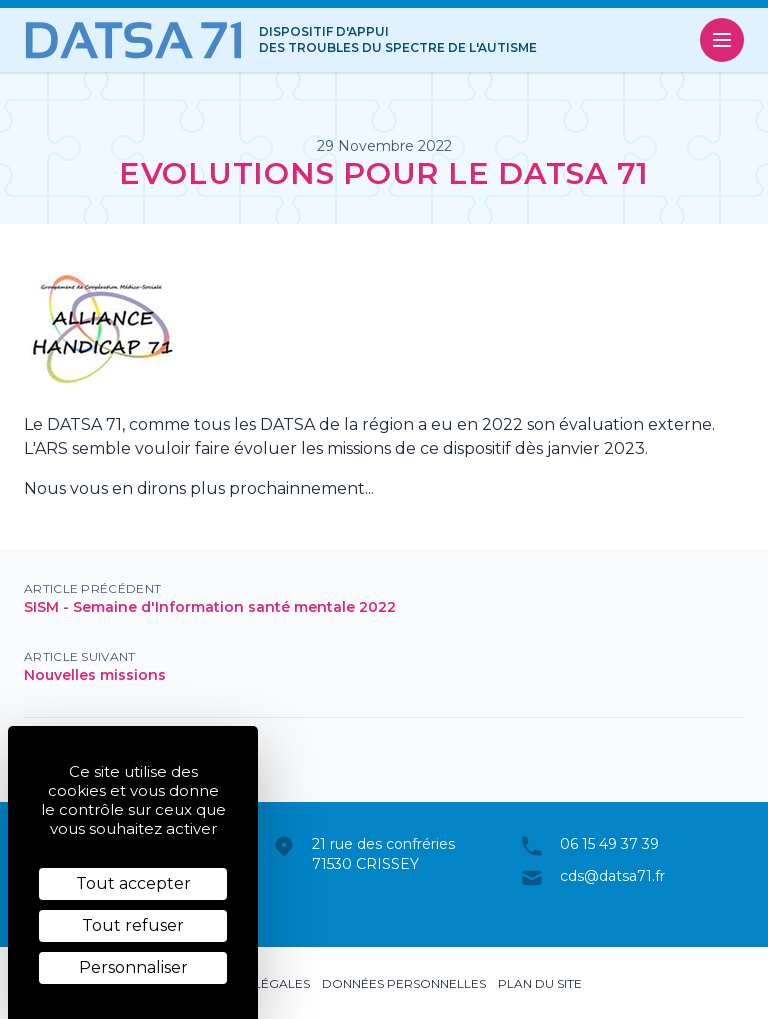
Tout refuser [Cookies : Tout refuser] (133, 925)
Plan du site (540, 983)
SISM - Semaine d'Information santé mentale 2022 (210, 607)
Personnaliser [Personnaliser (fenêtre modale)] (133, 967)
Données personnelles (404, 983)
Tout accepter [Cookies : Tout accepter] (133, 883)
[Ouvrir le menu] (722, 40)
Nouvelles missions (95, 675)
